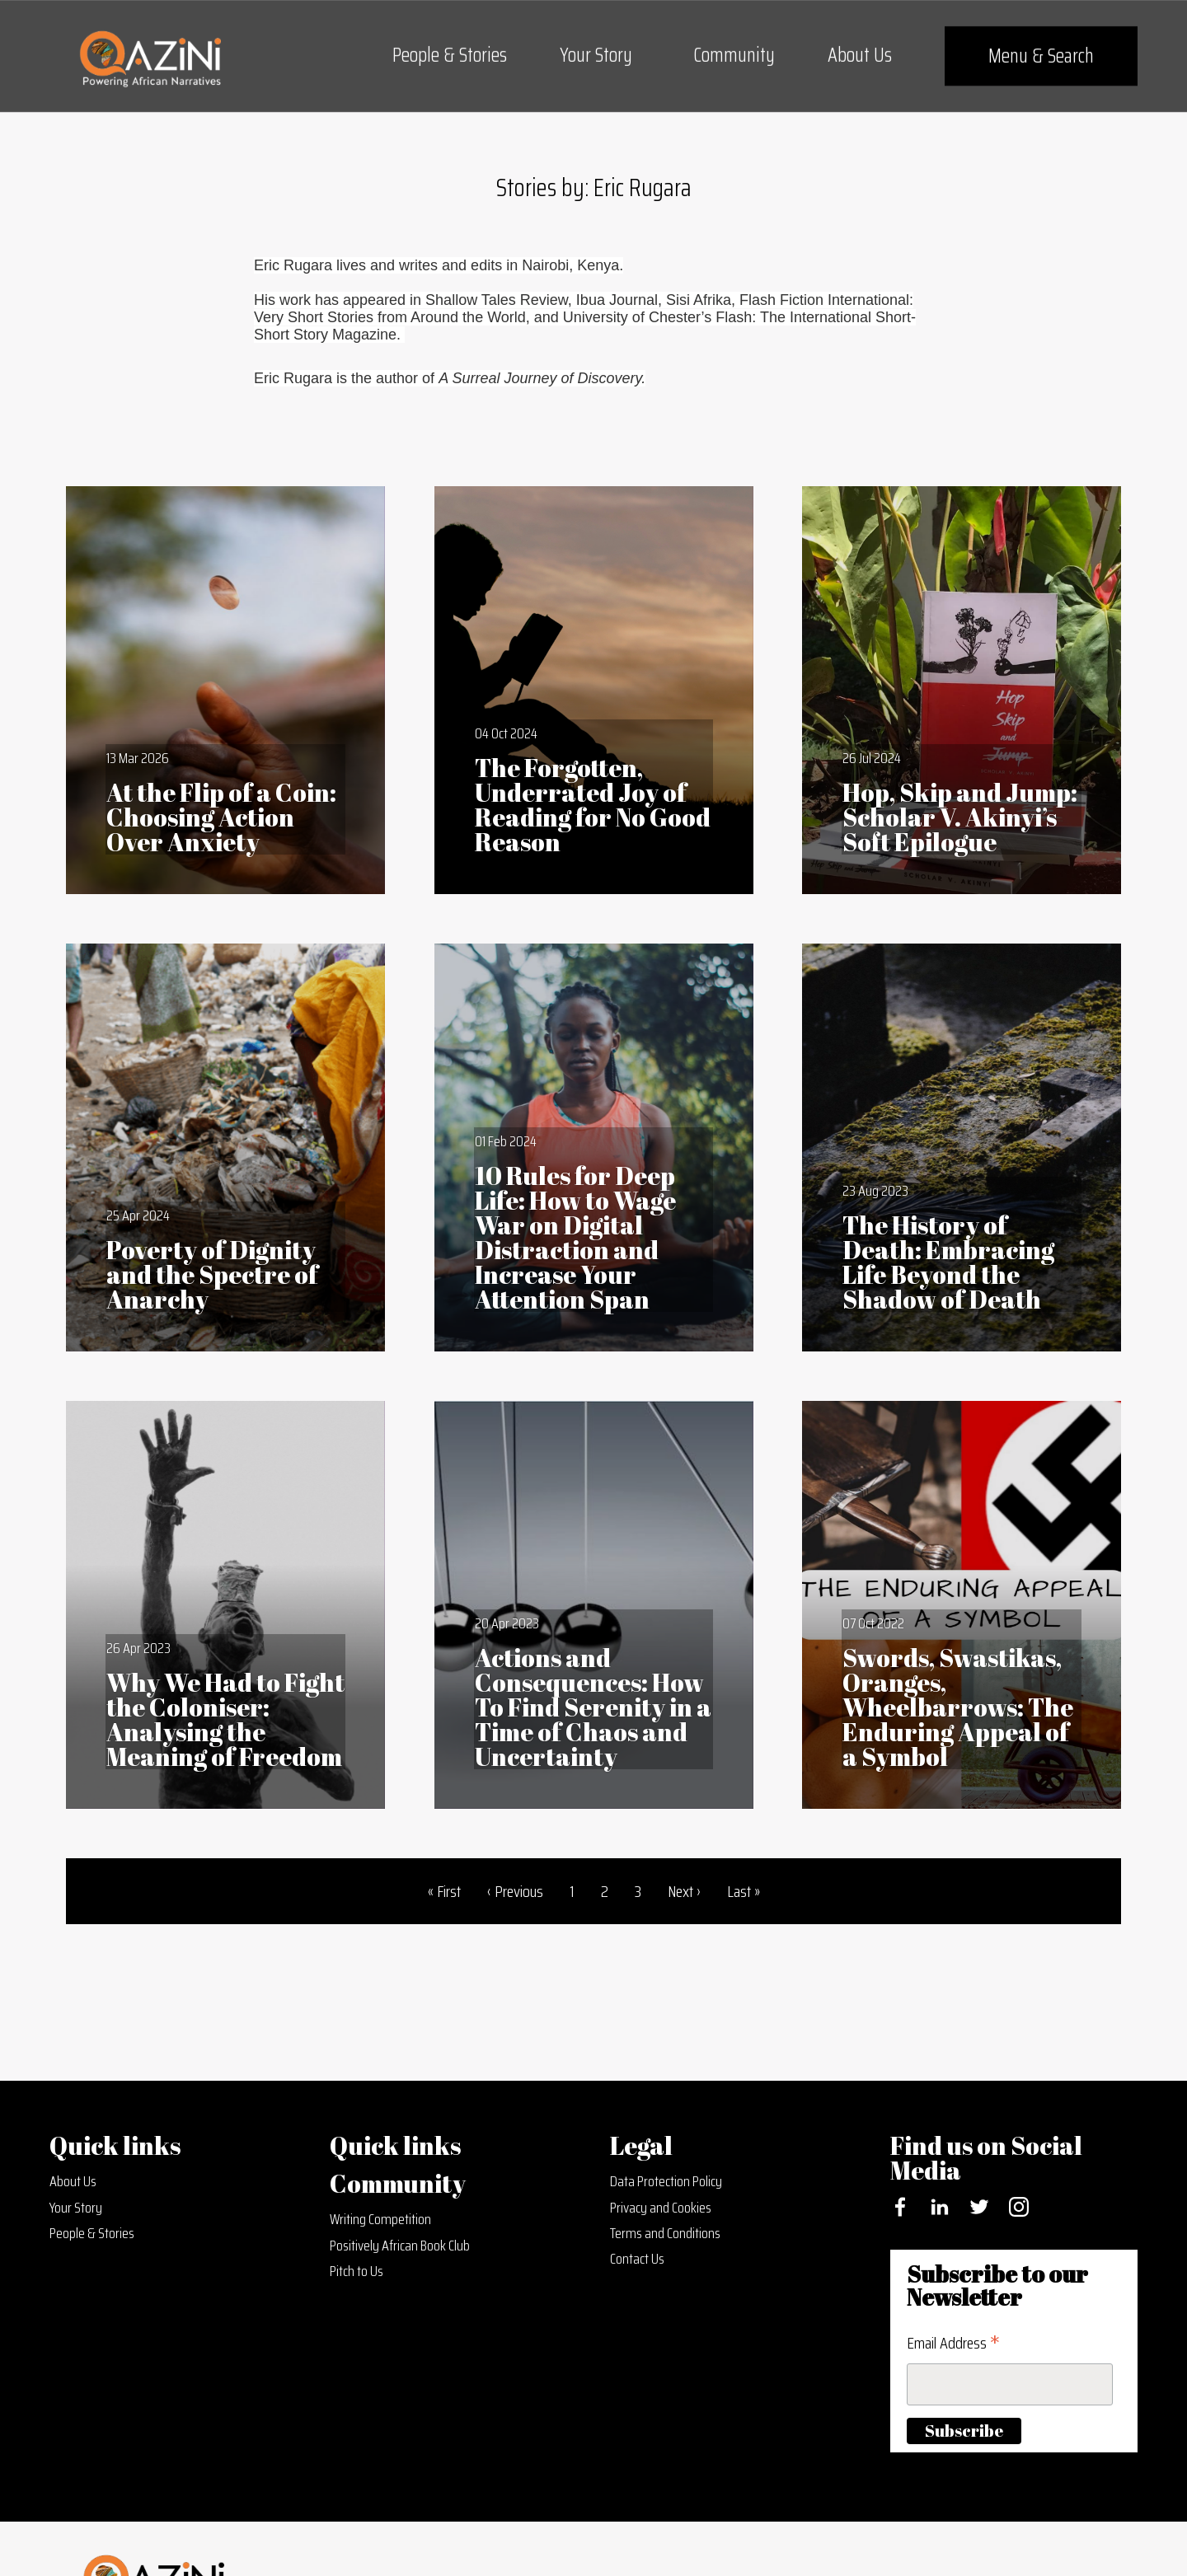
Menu (1041, 56)
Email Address (953, 2343)
